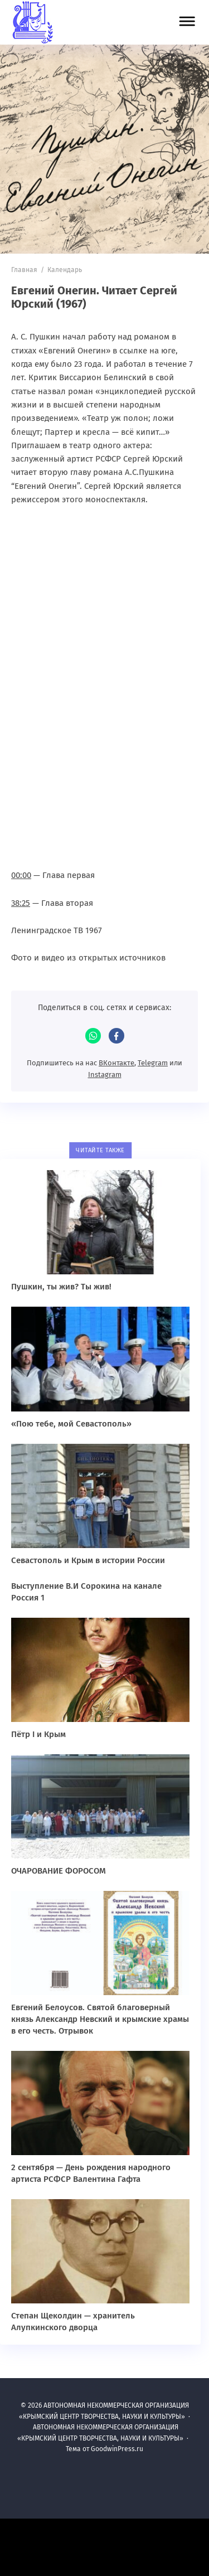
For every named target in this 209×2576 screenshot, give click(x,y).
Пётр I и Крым (38, 1734)
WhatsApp (93, 1036)
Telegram (153, 1063)
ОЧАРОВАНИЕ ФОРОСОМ (58, 1871)
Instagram (104, 1074)
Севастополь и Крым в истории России (88, 1560)
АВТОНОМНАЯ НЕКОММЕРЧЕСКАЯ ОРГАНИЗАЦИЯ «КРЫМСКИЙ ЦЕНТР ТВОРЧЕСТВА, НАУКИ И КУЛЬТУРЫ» (80, 22)
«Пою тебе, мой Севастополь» (71, 1424)
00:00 (21, 875)
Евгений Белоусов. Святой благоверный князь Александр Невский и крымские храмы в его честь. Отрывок (100, 2019)
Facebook (116, 1036)
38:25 (20, 903)
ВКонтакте (116, 1063)
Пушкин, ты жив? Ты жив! (61, 1287)
